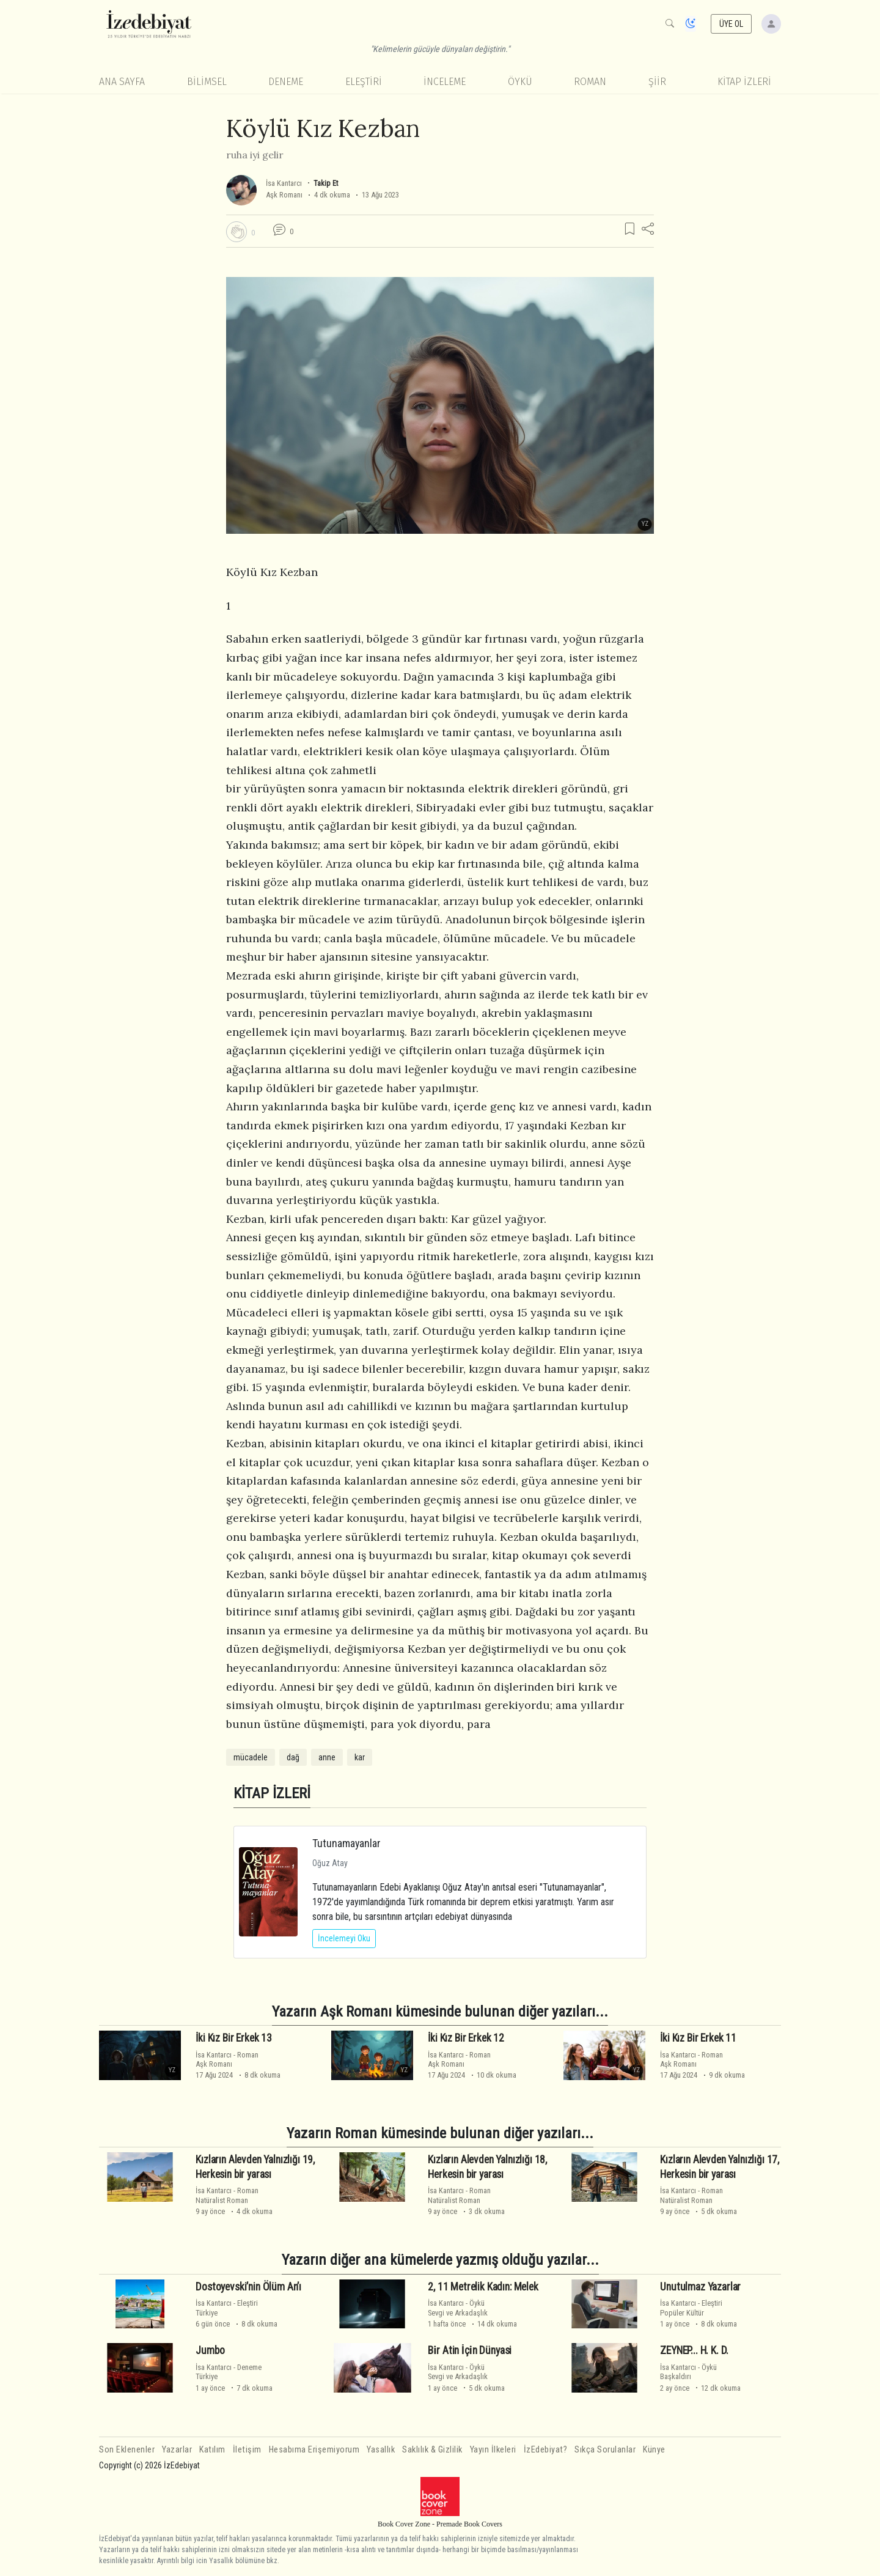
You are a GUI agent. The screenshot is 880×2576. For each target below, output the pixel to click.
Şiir (657, 81)
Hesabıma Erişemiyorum (314, 2450)
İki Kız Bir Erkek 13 (234, 2038)
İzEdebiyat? (546, 2450)
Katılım (212, 2450)
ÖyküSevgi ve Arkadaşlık (458, 2307)
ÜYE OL (731, 24)
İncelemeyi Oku (344, 1938)
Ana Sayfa (122, 81)
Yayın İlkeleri (493, 2450)
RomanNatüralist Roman (227, 2195)
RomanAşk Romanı (227, 2059)
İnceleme (445, 81)
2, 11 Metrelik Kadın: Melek (483, 2287)
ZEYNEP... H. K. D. (694, 2350)
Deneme (285, 81)
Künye (654, 2450)
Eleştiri (363, 81)
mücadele (250, 1757)
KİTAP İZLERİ (744, 81)
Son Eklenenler (127, 2450)
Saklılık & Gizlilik (432, 2450)
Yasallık (381, 2450)
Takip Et (326, 183)
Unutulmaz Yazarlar (700, 2287)
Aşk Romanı (284, 194)
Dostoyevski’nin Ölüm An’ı (248, 2287)
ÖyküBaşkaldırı (688, 2372)
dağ (293, 1757)
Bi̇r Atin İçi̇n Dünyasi (470, 2350)
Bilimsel (207, 81)
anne (327, 1757)
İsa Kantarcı (284, 183)
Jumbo (210, 2350)
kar (359, 1757)
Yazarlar (177, 2450)
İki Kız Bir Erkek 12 (466, 2038)
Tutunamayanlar (346, 1843)
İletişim (247, 2450)
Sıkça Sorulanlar (605, 2450)
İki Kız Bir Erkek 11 (698, 2038)
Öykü (520, 81)
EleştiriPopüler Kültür (691, 2307)
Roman (590, 81)
